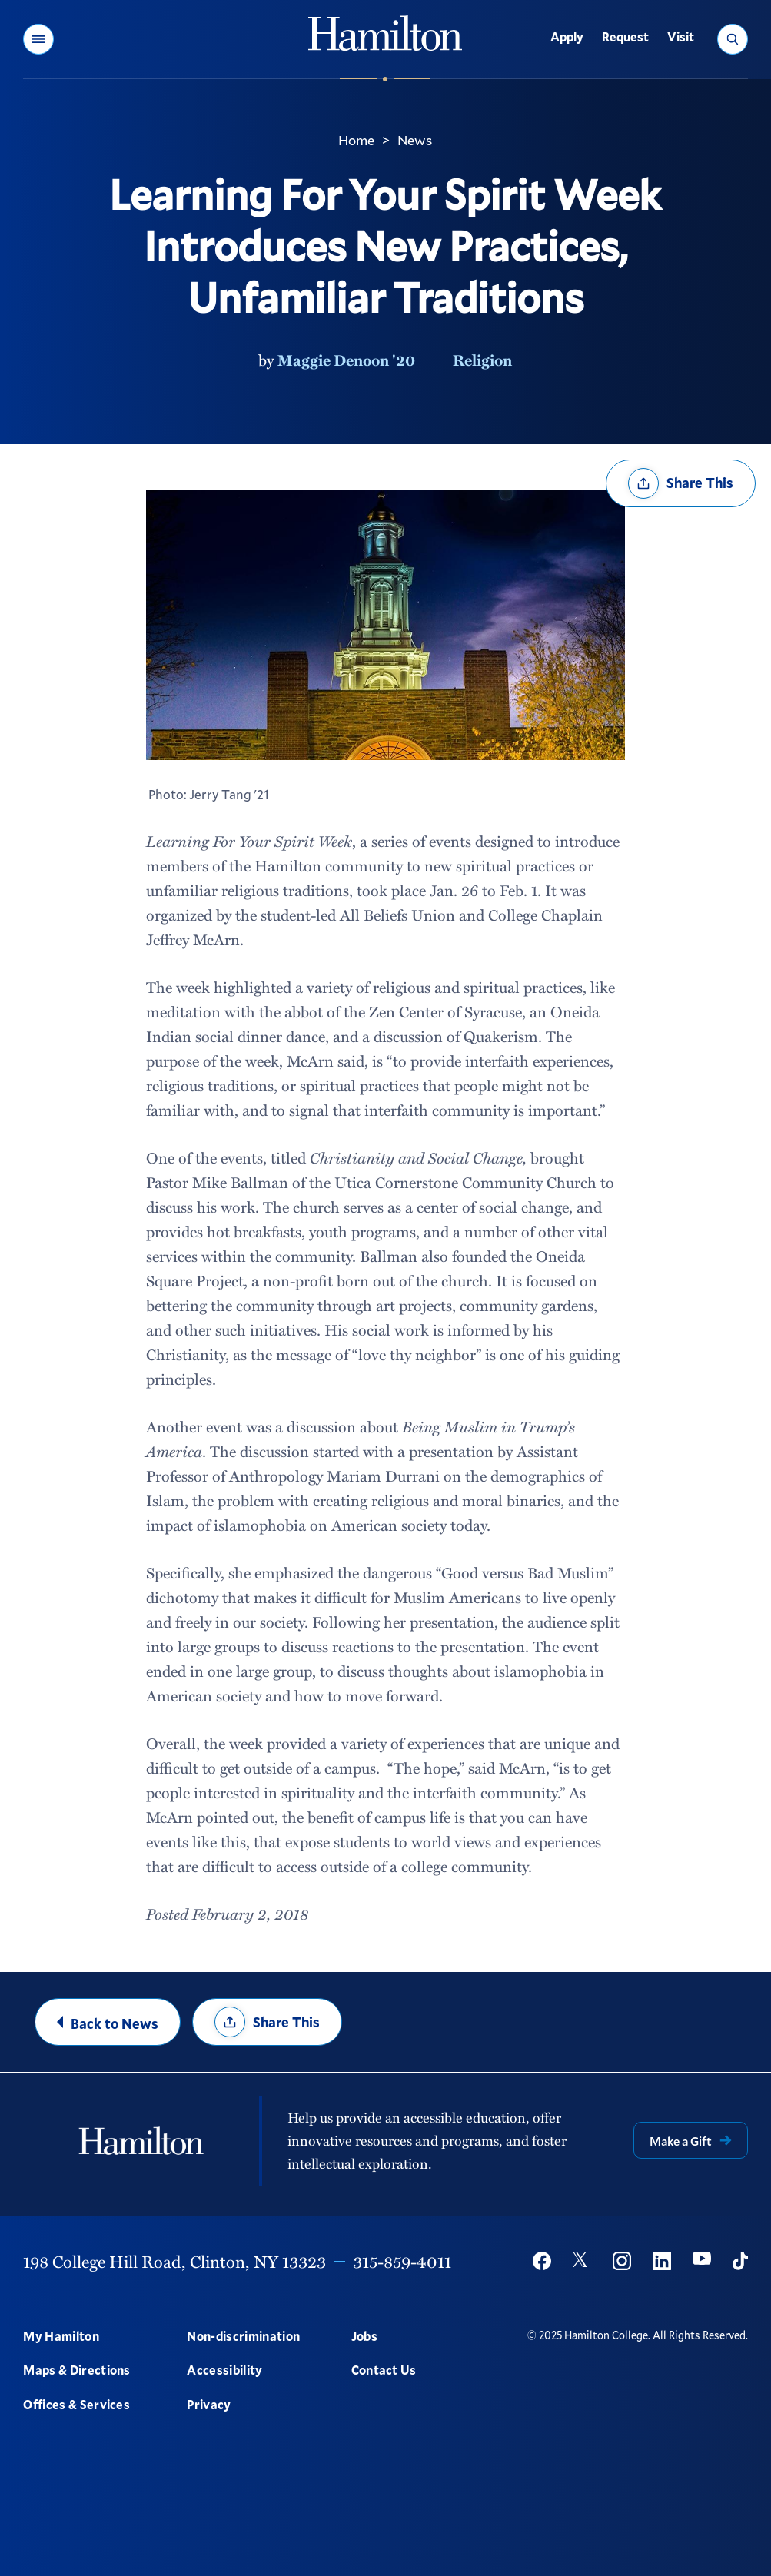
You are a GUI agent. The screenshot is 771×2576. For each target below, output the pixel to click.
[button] (38, 39)
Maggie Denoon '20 (346, 359)
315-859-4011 (402, 2261)
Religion (482, 359)
